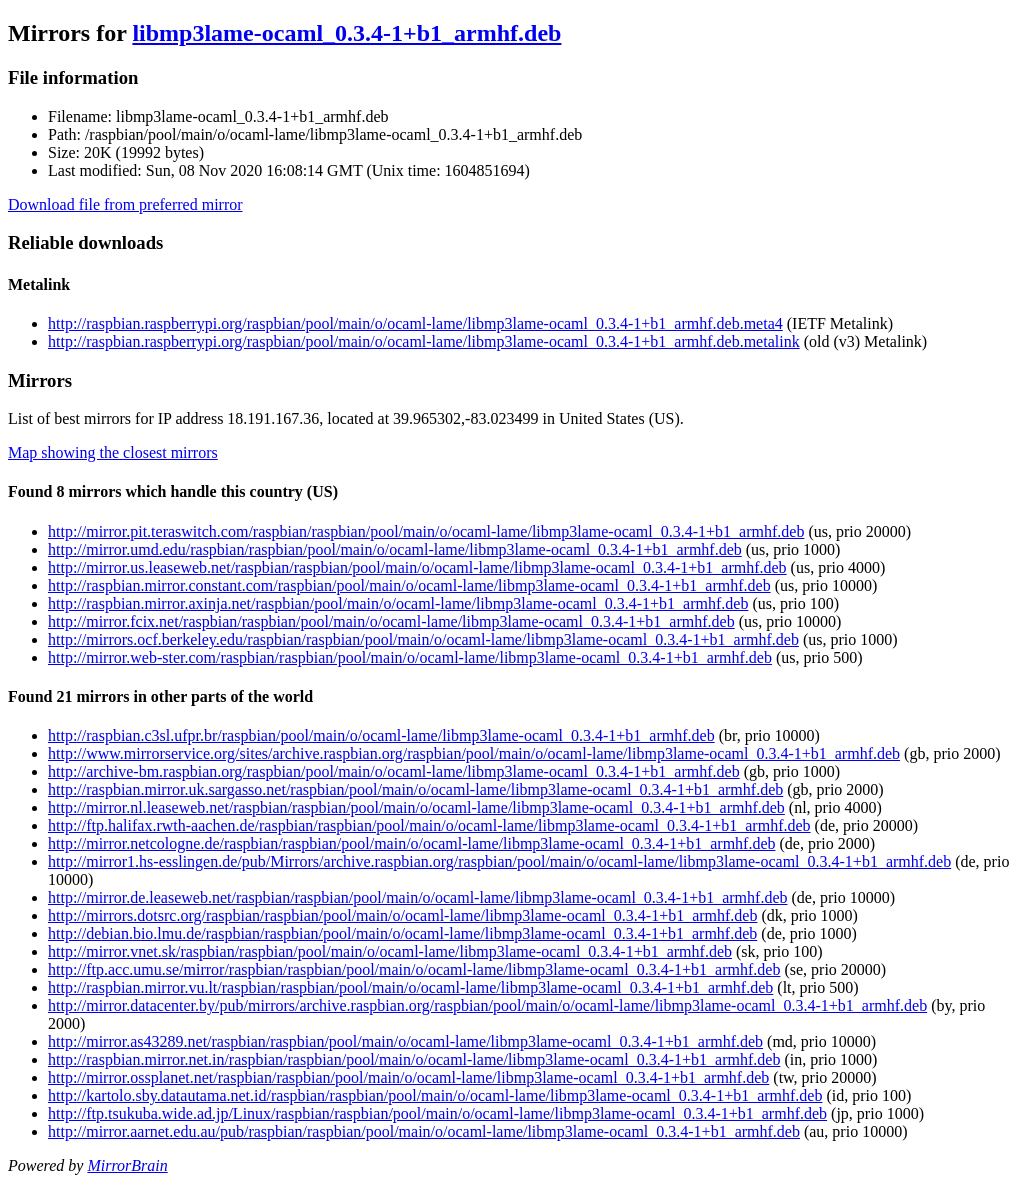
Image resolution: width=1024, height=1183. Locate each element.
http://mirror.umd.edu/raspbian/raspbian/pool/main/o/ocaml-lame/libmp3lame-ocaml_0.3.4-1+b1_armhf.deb (395, 549)
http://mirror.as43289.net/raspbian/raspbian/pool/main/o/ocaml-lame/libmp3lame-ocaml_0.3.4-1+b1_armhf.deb (405, 1041)
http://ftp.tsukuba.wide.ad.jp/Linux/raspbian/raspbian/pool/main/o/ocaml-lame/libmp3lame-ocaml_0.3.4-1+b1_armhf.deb (437, 1113)
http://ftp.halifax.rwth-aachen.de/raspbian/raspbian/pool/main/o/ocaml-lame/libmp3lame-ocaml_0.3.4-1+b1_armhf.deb (429, 825)
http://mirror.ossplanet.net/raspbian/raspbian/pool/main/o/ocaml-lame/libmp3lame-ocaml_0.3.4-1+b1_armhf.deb (408, 1077)
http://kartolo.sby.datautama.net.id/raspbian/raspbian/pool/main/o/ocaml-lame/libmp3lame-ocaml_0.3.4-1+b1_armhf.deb (435, 1095)
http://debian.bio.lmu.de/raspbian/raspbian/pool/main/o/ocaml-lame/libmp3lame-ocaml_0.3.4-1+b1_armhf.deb (402, 933)
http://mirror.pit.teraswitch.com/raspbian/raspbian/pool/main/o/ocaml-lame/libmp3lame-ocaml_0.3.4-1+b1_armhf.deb (426, 531)
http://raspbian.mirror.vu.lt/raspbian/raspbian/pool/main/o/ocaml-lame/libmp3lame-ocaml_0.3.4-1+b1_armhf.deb (410, 987)
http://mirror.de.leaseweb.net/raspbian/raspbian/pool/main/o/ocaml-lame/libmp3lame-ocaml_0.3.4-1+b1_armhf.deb (417, 897)
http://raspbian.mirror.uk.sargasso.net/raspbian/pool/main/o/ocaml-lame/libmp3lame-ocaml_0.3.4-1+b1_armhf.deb (415, 789)
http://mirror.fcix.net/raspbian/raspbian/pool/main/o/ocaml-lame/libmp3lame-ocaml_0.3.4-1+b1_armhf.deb (391, 621)
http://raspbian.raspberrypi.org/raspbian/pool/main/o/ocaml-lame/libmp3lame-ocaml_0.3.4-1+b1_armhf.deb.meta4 (415, 323)
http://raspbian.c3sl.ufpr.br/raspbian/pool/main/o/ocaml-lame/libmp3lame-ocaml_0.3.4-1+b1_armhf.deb (381, 735)
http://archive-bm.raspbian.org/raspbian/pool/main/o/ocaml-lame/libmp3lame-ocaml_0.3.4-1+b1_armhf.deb (394, 771)
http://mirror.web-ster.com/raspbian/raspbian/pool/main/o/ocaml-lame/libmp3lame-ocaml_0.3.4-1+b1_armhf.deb (410, 657)
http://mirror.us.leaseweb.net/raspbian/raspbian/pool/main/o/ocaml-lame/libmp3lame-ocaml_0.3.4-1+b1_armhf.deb (417, 567)
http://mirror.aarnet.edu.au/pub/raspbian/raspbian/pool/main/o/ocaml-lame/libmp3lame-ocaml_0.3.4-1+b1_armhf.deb (424, 1131)
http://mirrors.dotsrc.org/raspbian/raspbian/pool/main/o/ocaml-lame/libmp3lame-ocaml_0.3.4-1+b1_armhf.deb (402, 915)
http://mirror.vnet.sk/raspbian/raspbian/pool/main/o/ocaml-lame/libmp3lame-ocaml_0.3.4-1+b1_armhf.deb (390, 951)
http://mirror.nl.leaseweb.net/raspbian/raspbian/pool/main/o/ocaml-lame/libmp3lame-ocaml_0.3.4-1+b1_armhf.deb (416, 807)
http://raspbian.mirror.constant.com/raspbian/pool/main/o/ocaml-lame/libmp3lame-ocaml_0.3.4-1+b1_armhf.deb (409, 585)
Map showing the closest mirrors (113, 452)
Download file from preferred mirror (125, 204)
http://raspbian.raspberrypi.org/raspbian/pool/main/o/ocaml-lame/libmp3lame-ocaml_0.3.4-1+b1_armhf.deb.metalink (424, 341)
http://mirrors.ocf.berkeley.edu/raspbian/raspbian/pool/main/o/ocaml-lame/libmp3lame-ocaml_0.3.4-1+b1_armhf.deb (423, 639)
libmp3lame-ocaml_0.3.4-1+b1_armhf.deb (346, 33)
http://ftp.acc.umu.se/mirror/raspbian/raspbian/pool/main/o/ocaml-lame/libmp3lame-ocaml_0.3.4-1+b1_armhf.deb (414, 969)
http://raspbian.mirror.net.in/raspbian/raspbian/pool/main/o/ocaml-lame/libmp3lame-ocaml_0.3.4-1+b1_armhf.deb (414, 1059)
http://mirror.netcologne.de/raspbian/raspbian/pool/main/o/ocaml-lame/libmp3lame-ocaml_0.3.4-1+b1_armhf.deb (412, 843)
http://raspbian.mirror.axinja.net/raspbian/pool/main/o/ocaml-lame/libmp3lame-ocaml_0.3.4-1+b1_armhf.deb (398, 603)
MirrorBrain (127, 1165)
